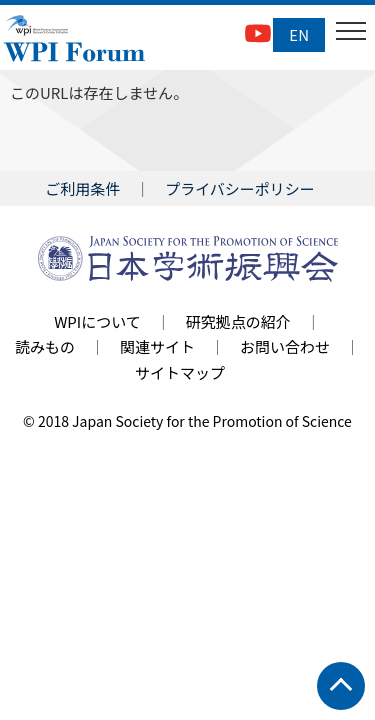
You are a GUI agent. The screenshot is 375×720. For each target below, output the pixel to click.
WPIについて (97, 321)
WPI (75, 40)
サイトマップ (180, 372)
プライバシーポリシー (240, 188)
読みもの (45, 346)
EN (299, 34)
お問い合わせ (285, 346)
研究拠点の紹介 (238, 321)
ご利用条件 (82, 188)
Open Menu (349, 35)
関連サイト (157, 346)
